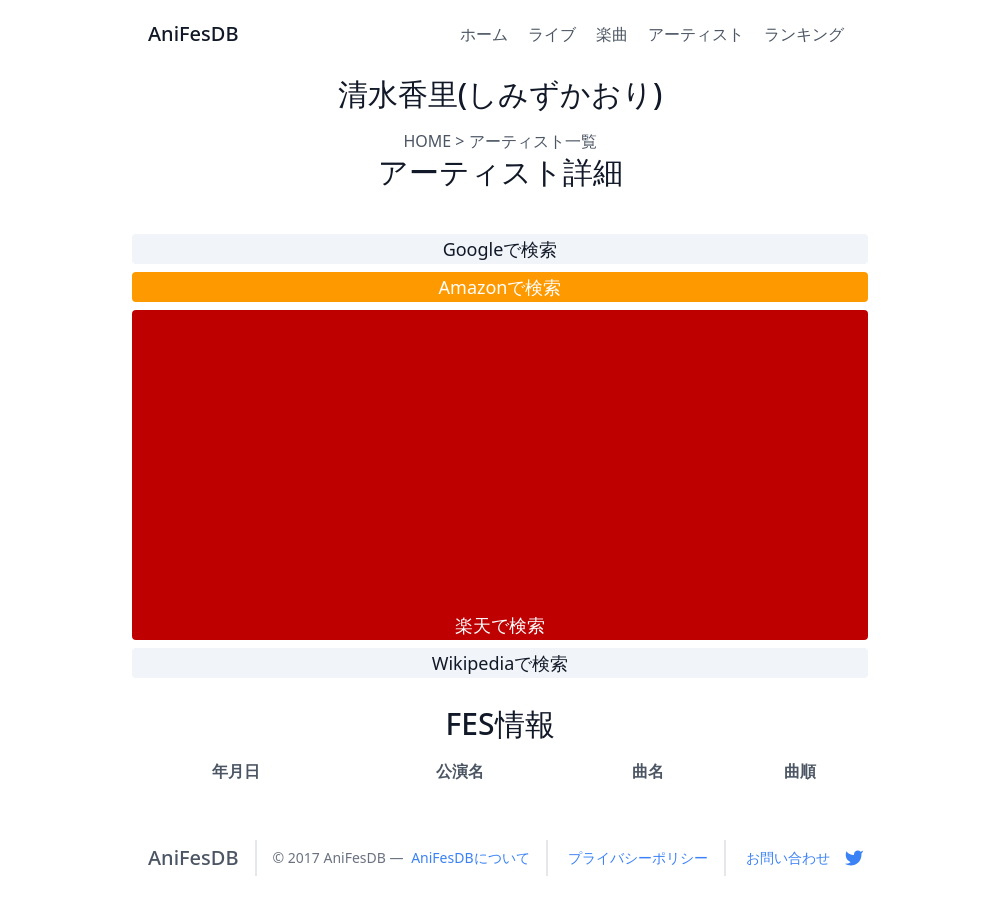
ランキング (804, 34)
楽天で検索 (500, 625)
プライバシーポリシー (638, 857)
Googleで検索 (500, 249)
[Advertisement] (500, 461)
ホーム (484, 34)
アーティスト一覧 (533, 141)
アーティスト (696, 34)
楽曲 (612, 34)
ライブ (552, 34)
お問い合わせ (788, 857)
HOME (427, 141)
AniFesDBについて (470, 857)
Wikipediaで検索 (500, 663)
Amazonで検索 (500, 287)
